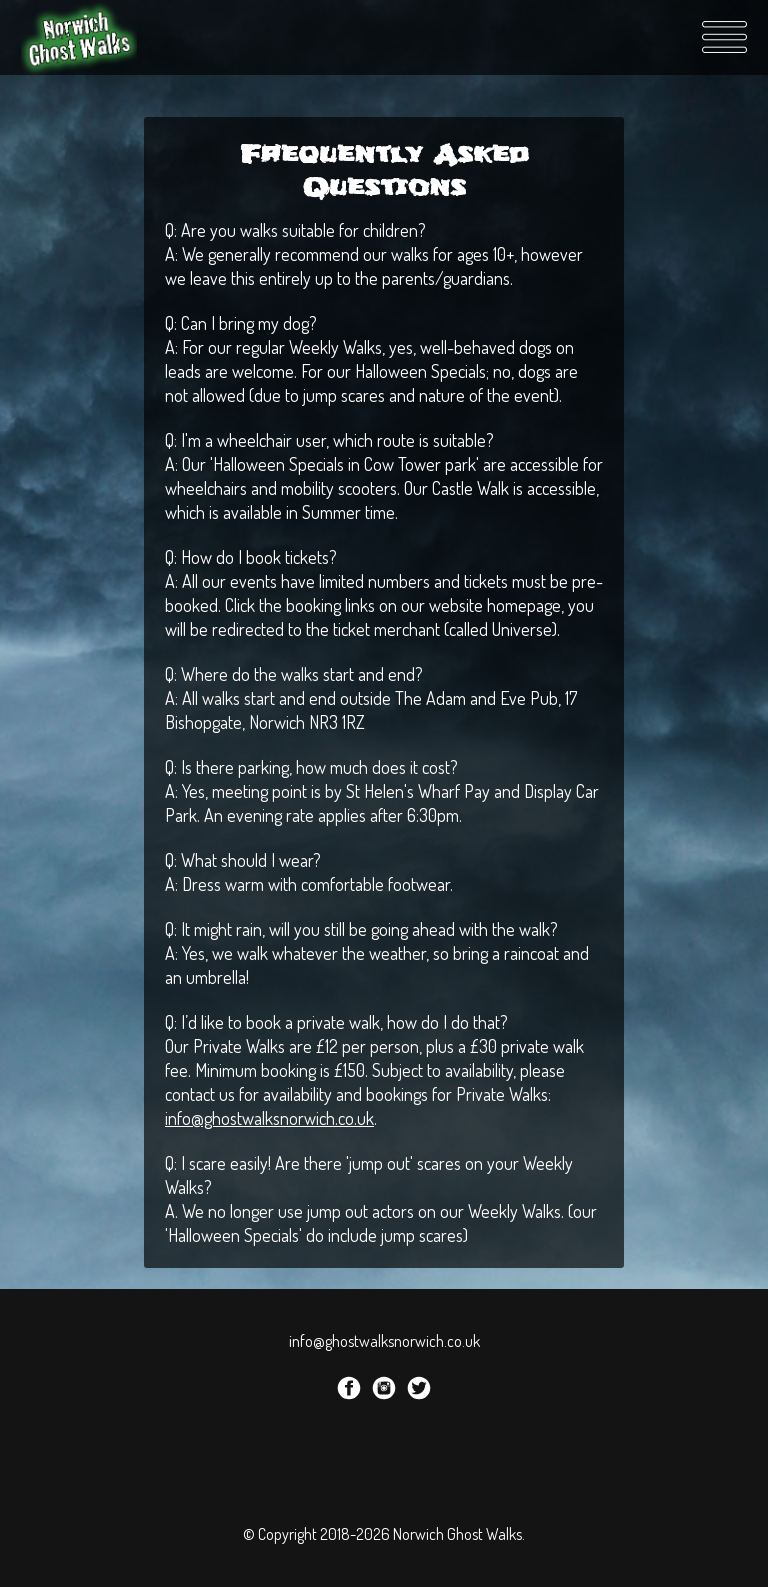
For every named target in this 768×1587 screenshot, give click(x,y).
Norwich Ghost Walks (81, 37)
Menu (724, 37)
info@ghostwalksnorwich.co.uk (269, 1118)
